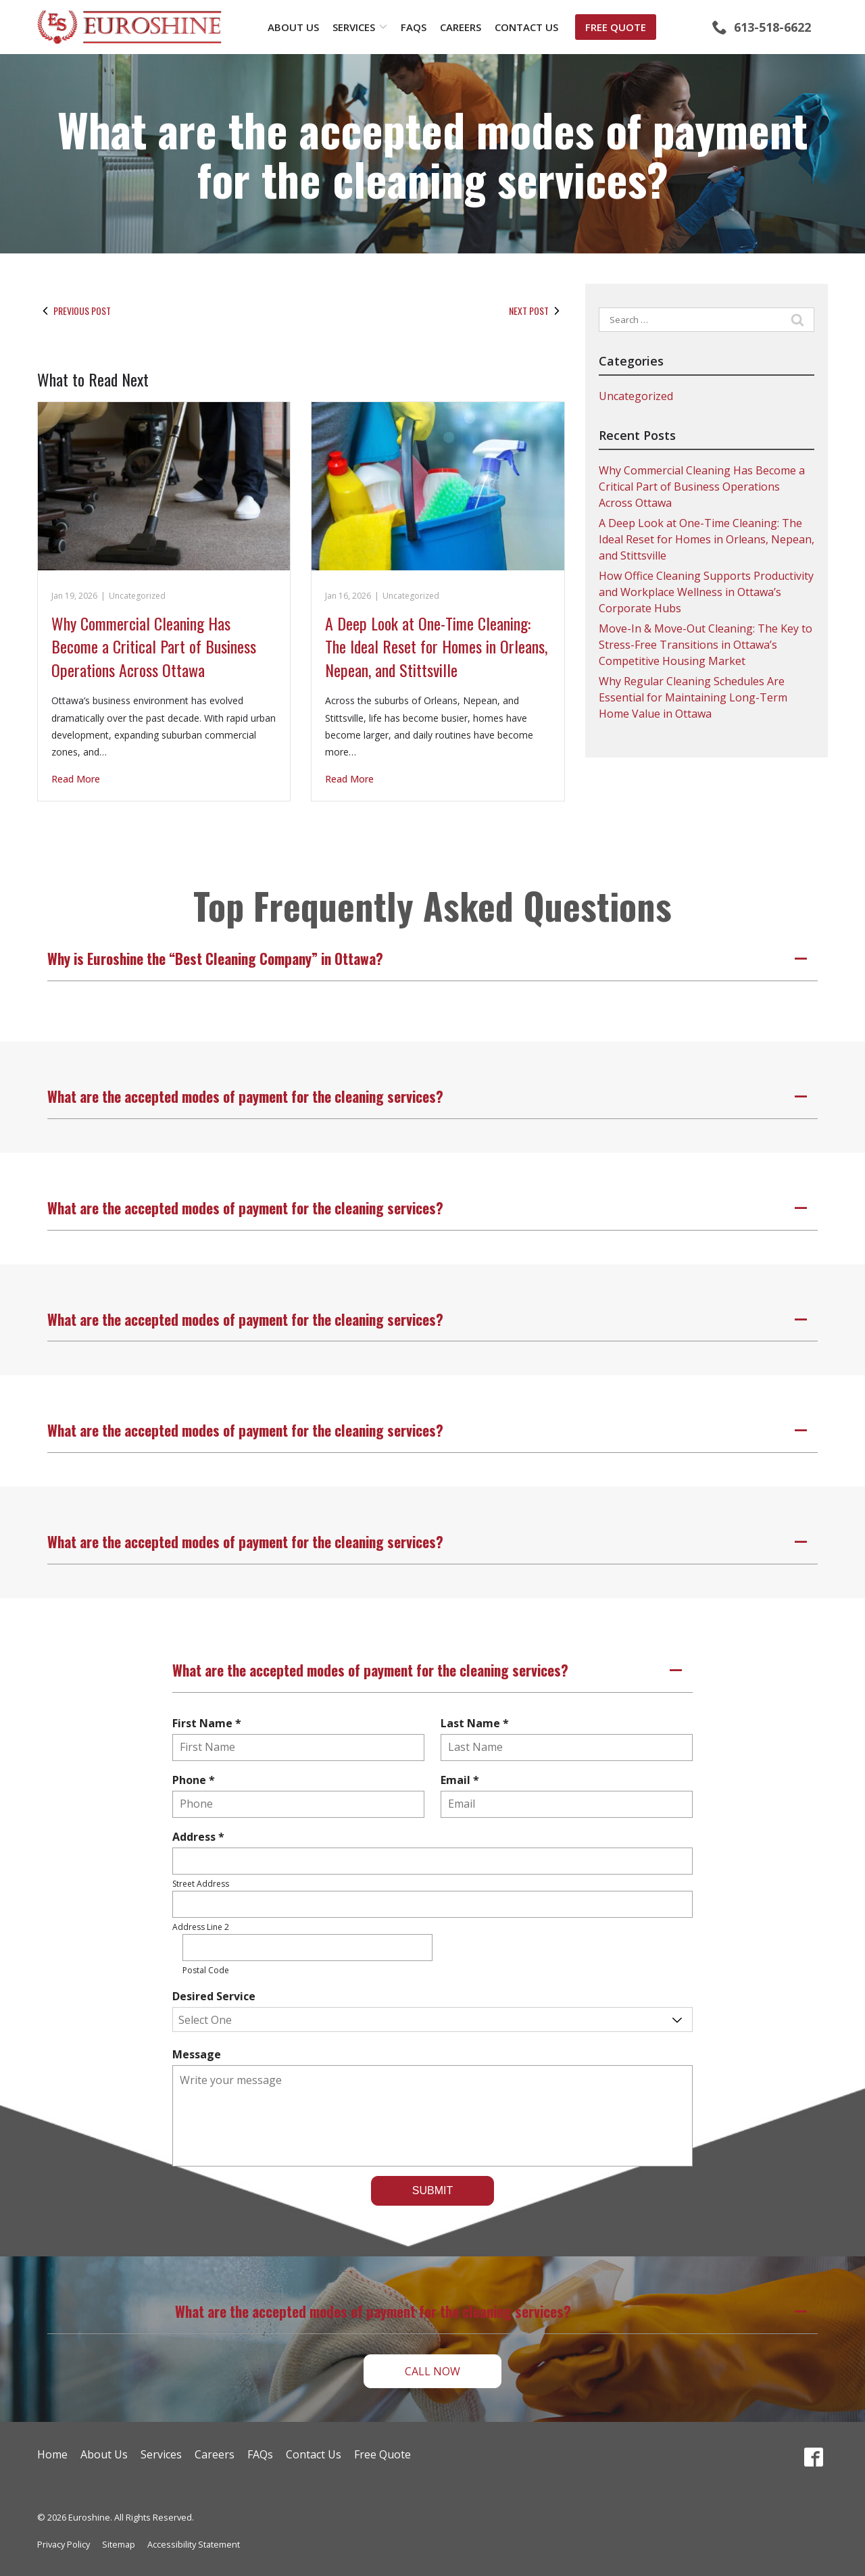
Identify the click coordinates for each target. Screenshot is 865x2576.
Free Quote (615, 27)
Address (201, 1837)
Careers (460, 27)
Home (52, 2454)
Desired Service (213, 1996)
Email (463, 1780)
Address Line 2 (200, 1927)
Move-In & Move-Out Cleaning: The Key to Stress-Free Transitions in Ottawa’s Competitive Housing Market (705, 644)
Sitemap (118, 2544)
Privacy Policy (63, 2544)
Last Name (478, 1723)
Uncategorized (137, 595)
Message (196, 2054)
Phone (196, 1780)
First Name (209, 1723)
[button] (432, 958)
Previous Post (74, 311)
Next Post (537, 311)
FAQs (413, 27)
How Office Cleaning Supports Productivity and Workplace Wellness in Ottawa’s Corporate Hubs (706, 592)
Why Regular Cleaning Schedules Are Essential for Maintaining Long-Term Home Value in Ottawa (693, 697)
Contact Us (526, 27)
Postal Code (205, 1970)
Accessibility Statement (193, 2544)
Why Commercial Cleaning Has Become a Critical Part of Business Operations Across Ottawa (153, 646)
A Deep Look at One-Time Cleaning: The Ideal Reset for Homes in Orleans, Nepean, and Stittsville (436, 646)
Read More (75, 778)
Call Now (432, 2371)
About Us (293, 27)
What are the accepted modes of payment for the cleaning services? (432, 154)
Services (353, 27)
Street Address (200, 1883)
